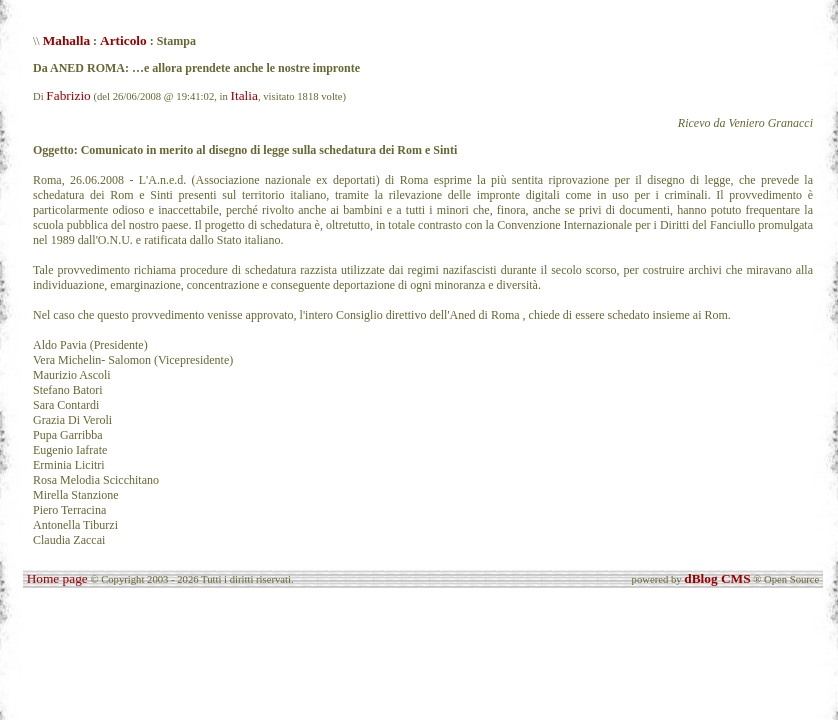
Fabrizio (68, 95)
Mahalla (66, 40)
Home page (57, 578)
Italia (244, 95)
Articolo (123, 40)
